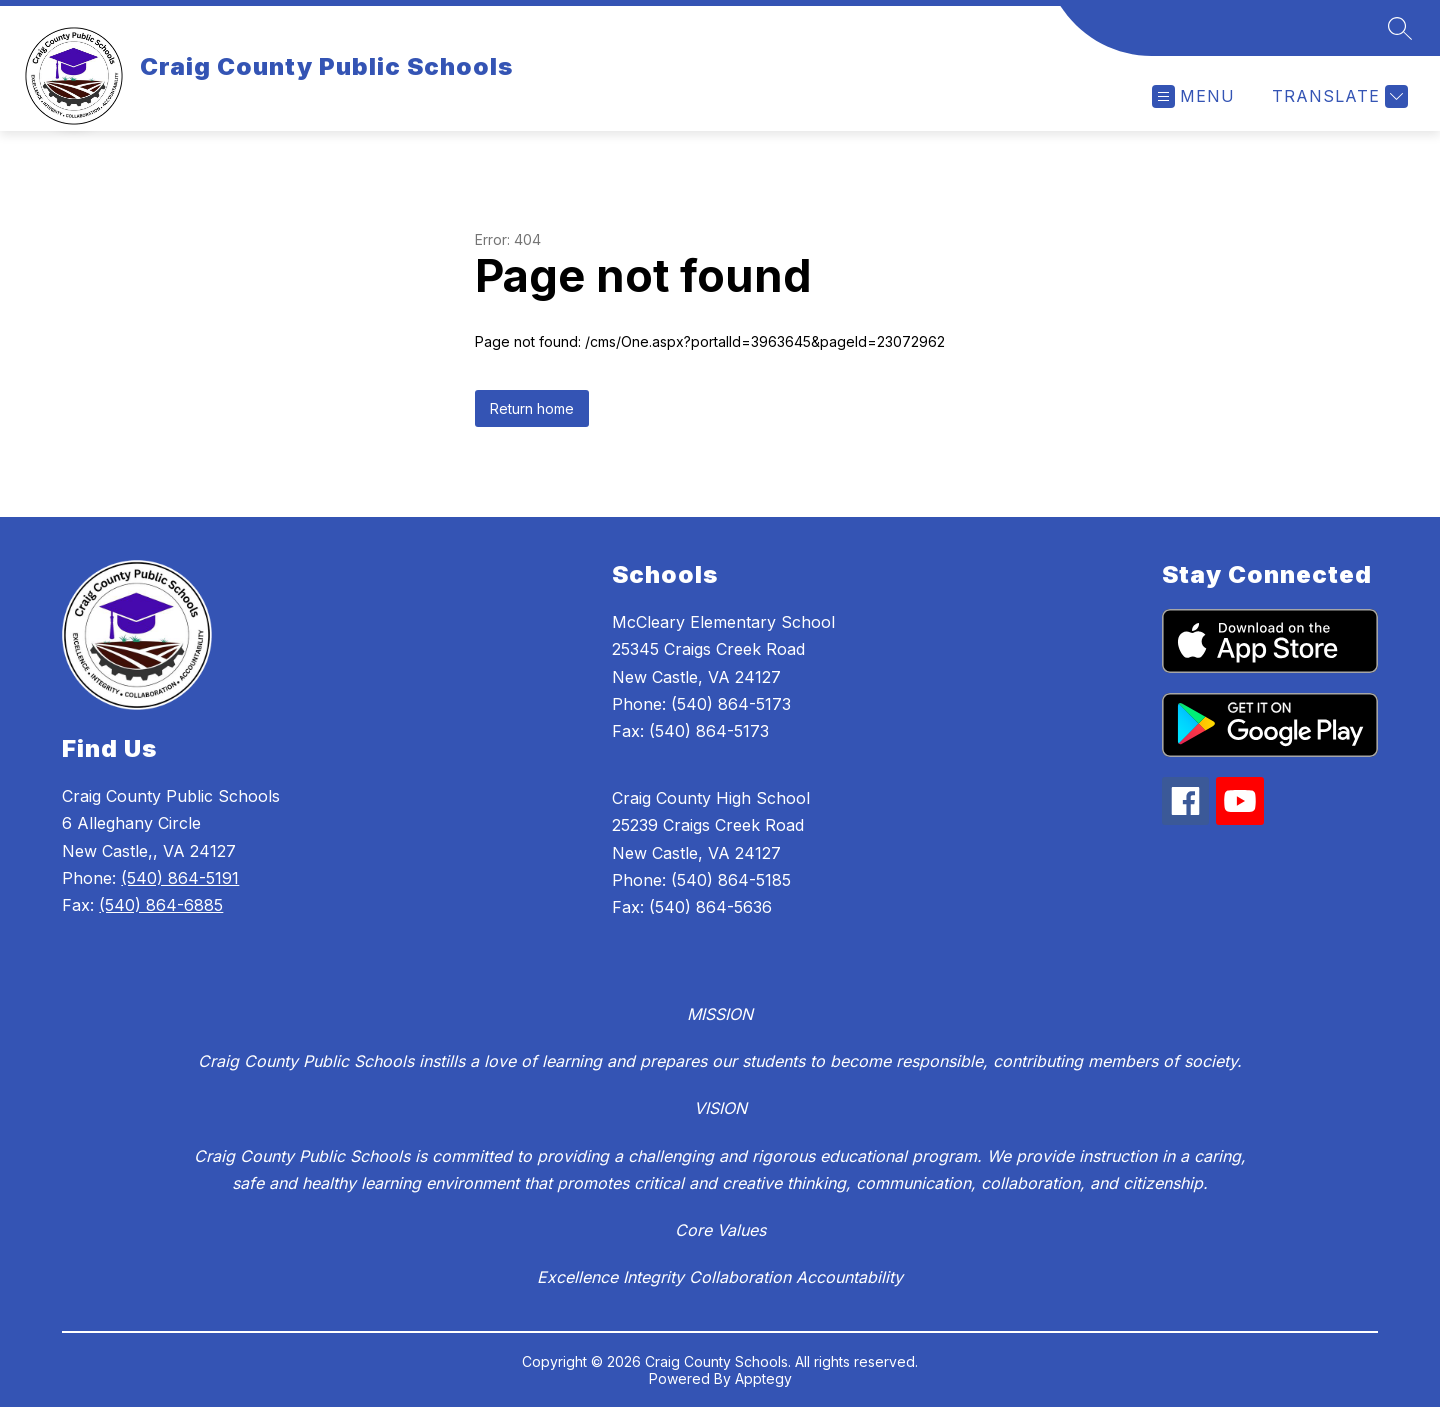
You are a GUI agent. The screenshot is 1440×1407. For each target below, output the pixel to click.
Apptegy (763, 1378)
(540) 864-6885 (161, 905)
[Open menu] (1193, 96)
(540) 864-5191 (180, 878)
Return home (532, 408)
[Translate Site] (1337, 96)
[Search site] (1400, 28)
